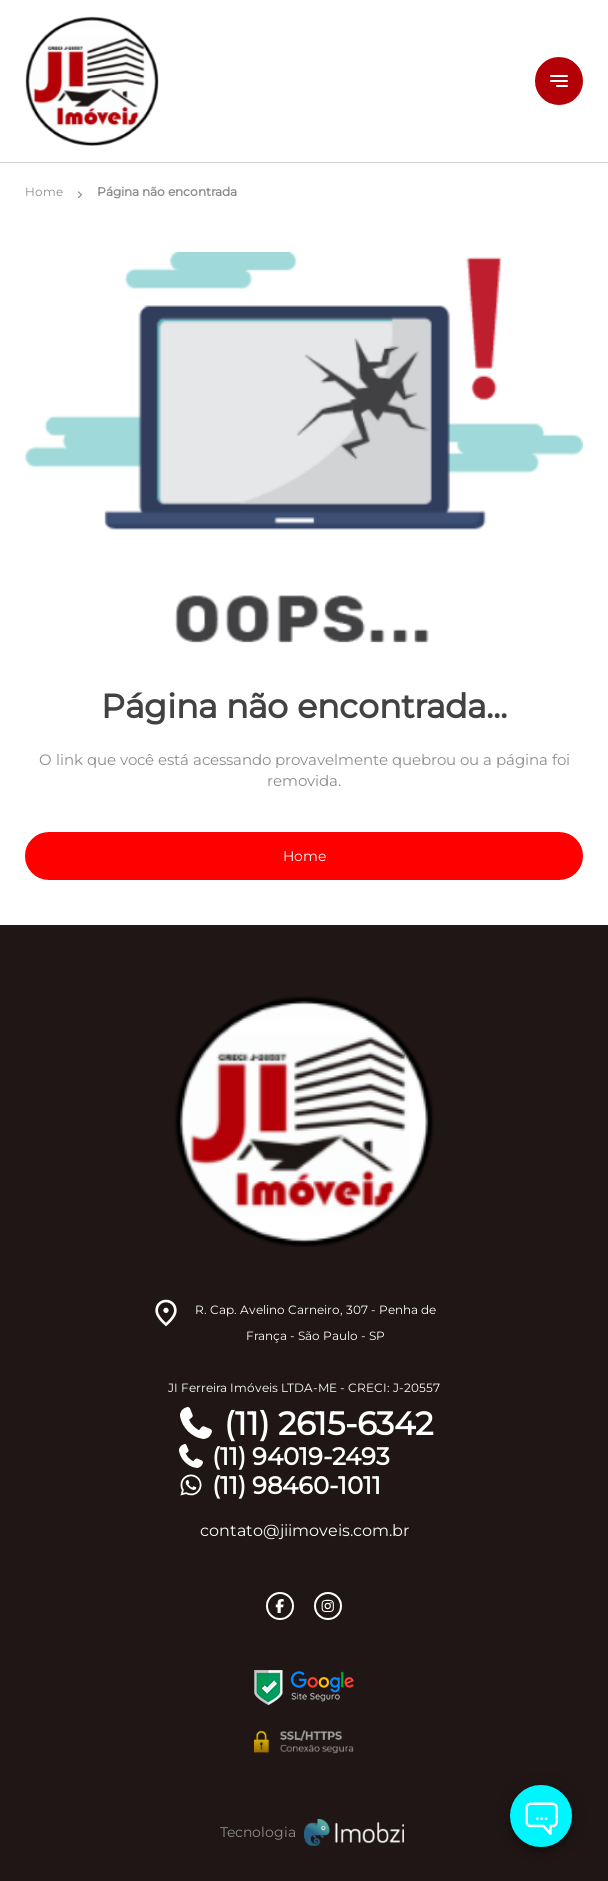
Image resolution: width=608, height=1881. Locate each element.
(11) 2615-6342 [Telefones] (304, 1424)
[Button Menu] (559, 81)
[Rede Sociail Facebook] (280, 1606)
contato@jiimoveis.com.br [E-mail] (304, 1530)
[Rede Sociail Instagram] (328, 1606)
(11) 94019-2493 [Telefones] (283, 1456)
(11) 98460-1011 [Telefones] (278, 1485)
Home (304, 856)
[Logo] (234, 81)
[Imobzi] (304, 1832)
